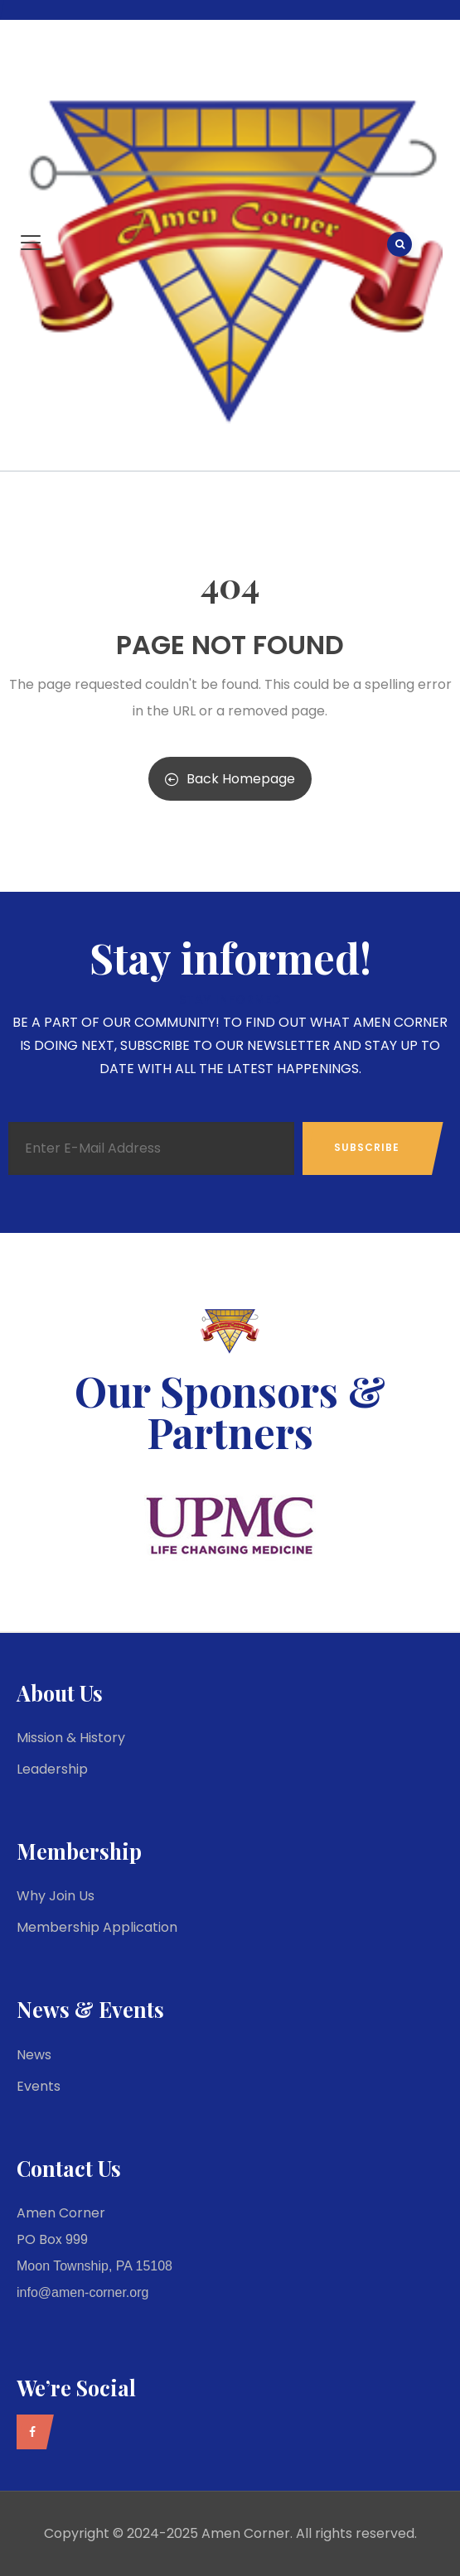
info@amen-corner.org (82, 2292)
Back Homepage (230, 778)
